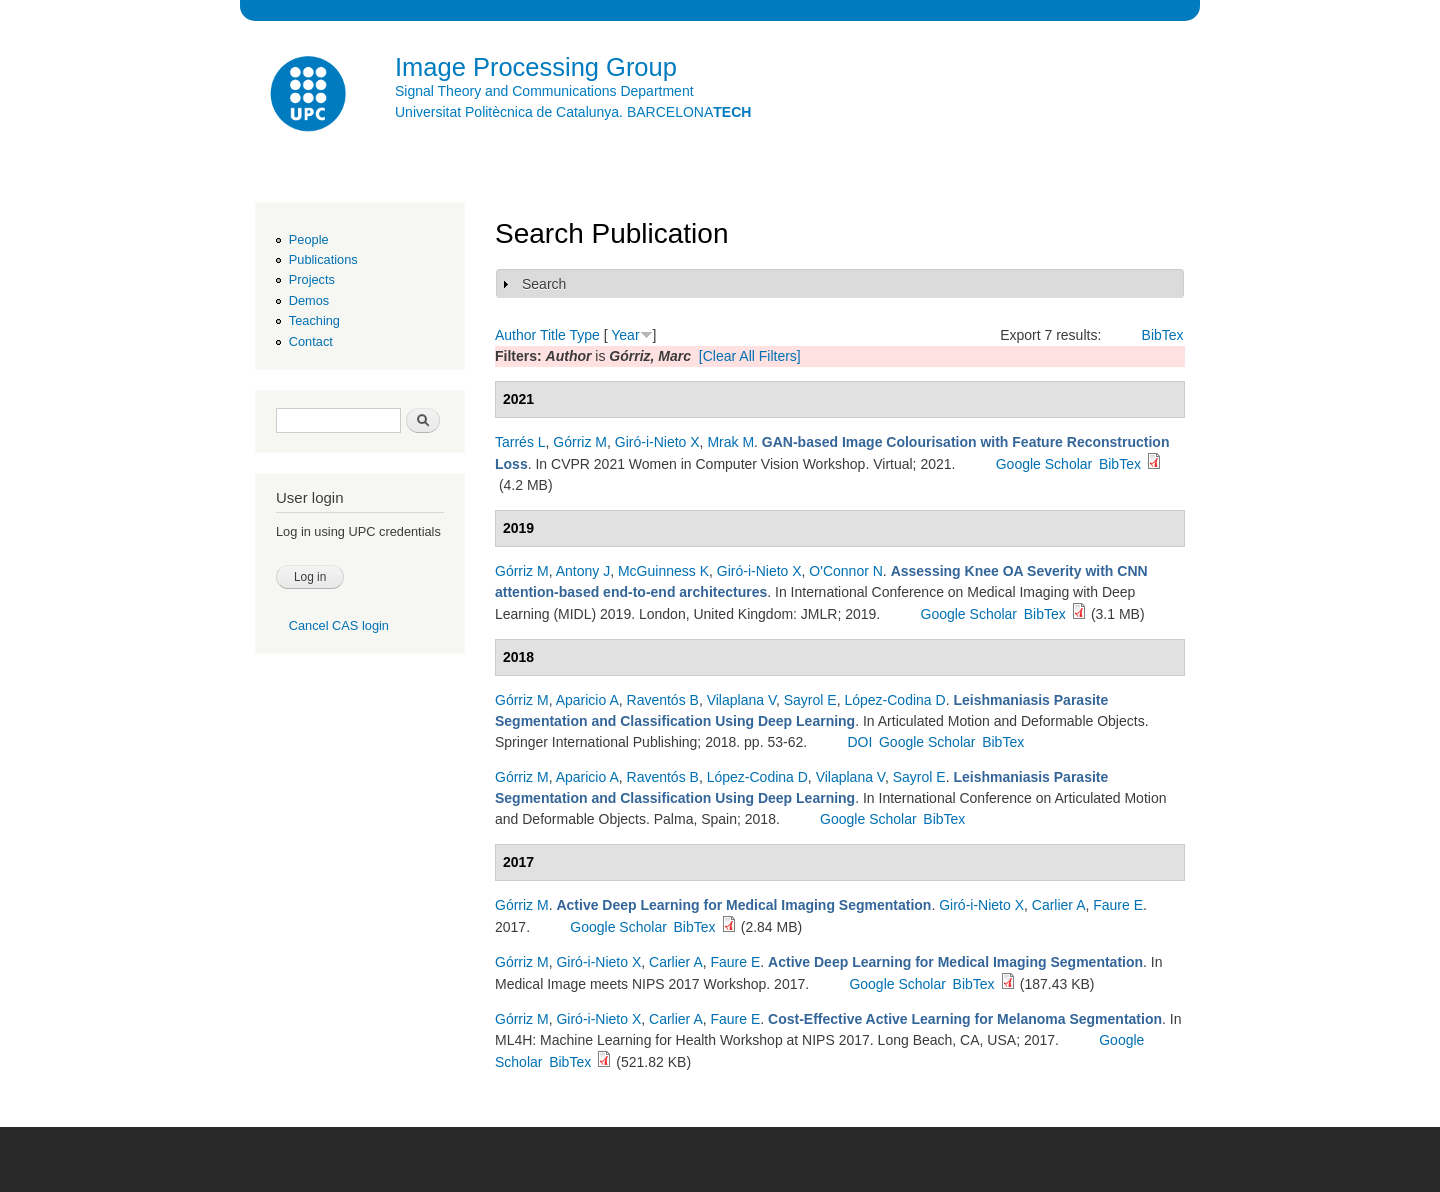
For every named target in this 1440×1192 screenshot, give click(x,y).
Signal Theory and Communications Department (544, 91)
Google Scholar (1044, 464)
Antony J (583, 571)
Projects (312, 279)
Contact (311, 341)
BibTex (1163, 335)
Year (625, 335)
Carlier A (1059, 905)
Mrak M (730, 442)
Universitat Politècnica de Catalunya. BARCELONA (573, 112)
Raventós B (663, 700)
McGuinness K (663, 571)
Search (544, 284)
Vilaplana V (741, 700)
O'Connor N (845, 571)
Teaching (314, 320)
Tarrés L (520, 442)
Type (584, 335)
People (309, 239)
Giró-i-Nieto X (657, 442)
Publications (323, 259)
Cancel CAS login (339, 625)
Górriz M (580, 442)
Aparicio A (587, 700)
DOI (859, 742)
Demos (309, 300)
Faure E (1118, 905)
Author (515, 335)
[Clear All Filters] (750, 356)
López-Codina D (894, 700)
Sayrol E (810, 700)
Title (553, 335)
